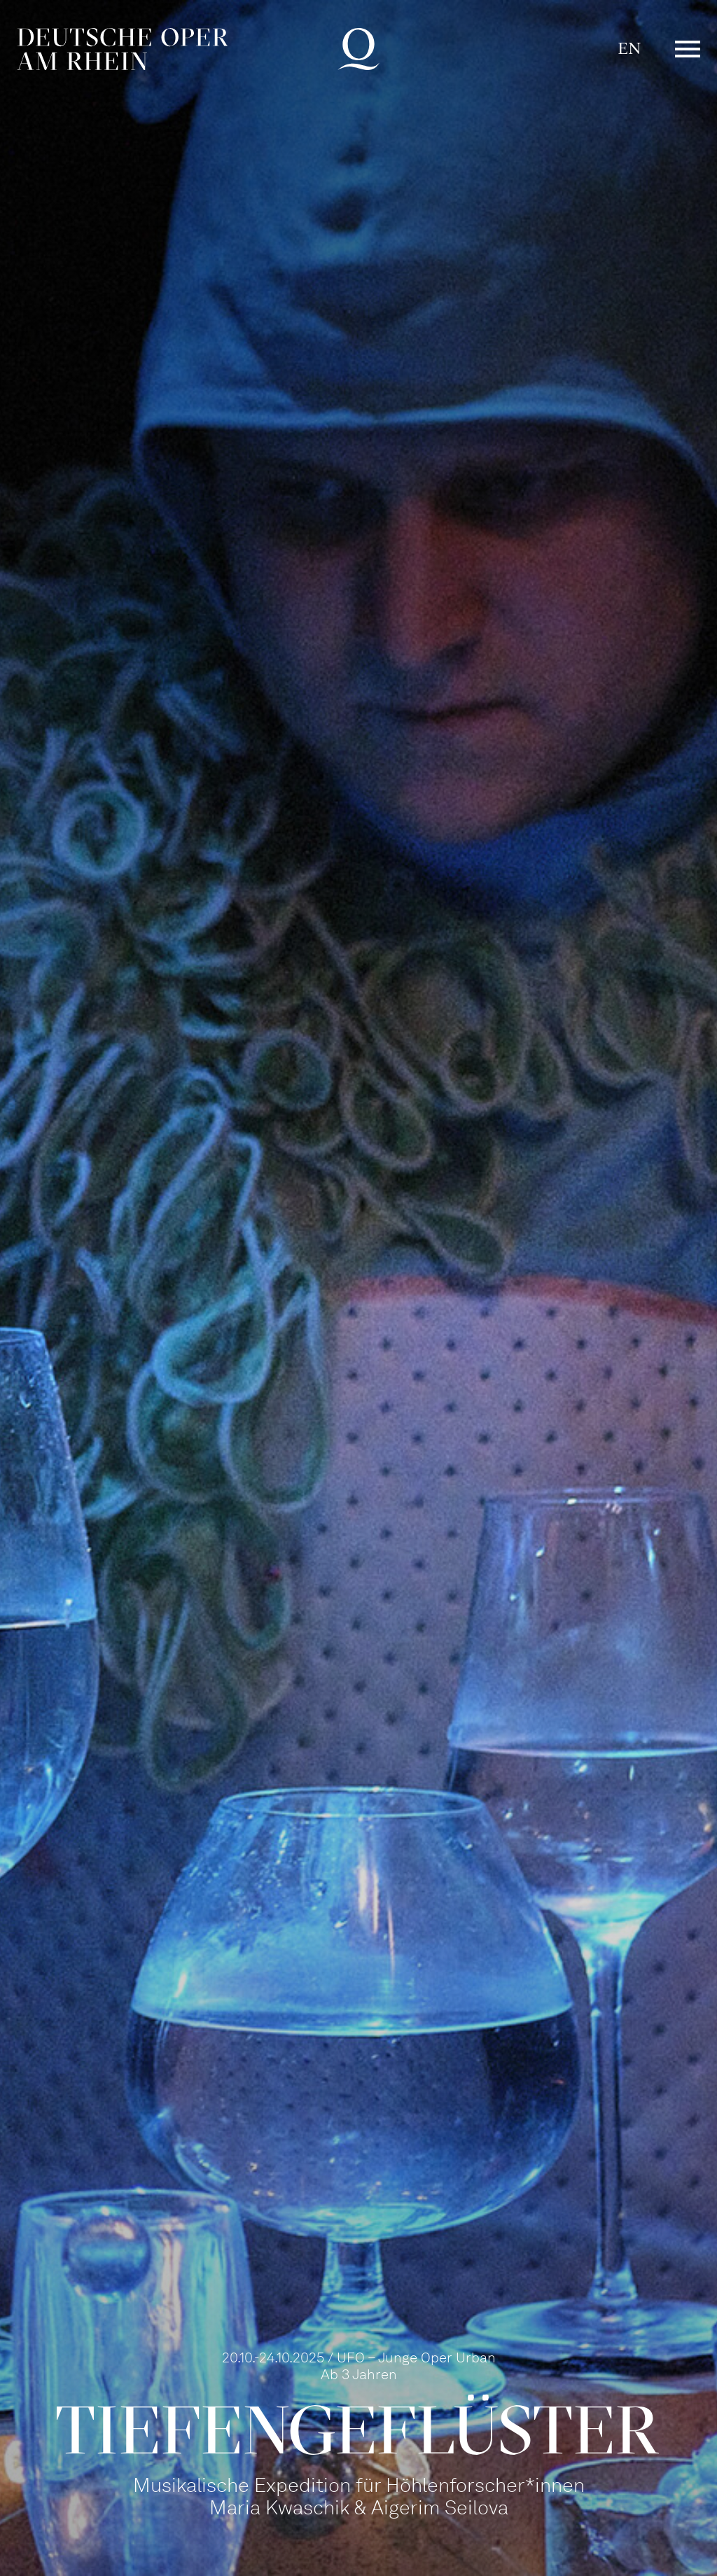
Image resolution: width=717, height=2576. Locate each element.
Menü (687, 49)
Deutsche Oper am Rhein (122, 49)
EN (629, 49)
